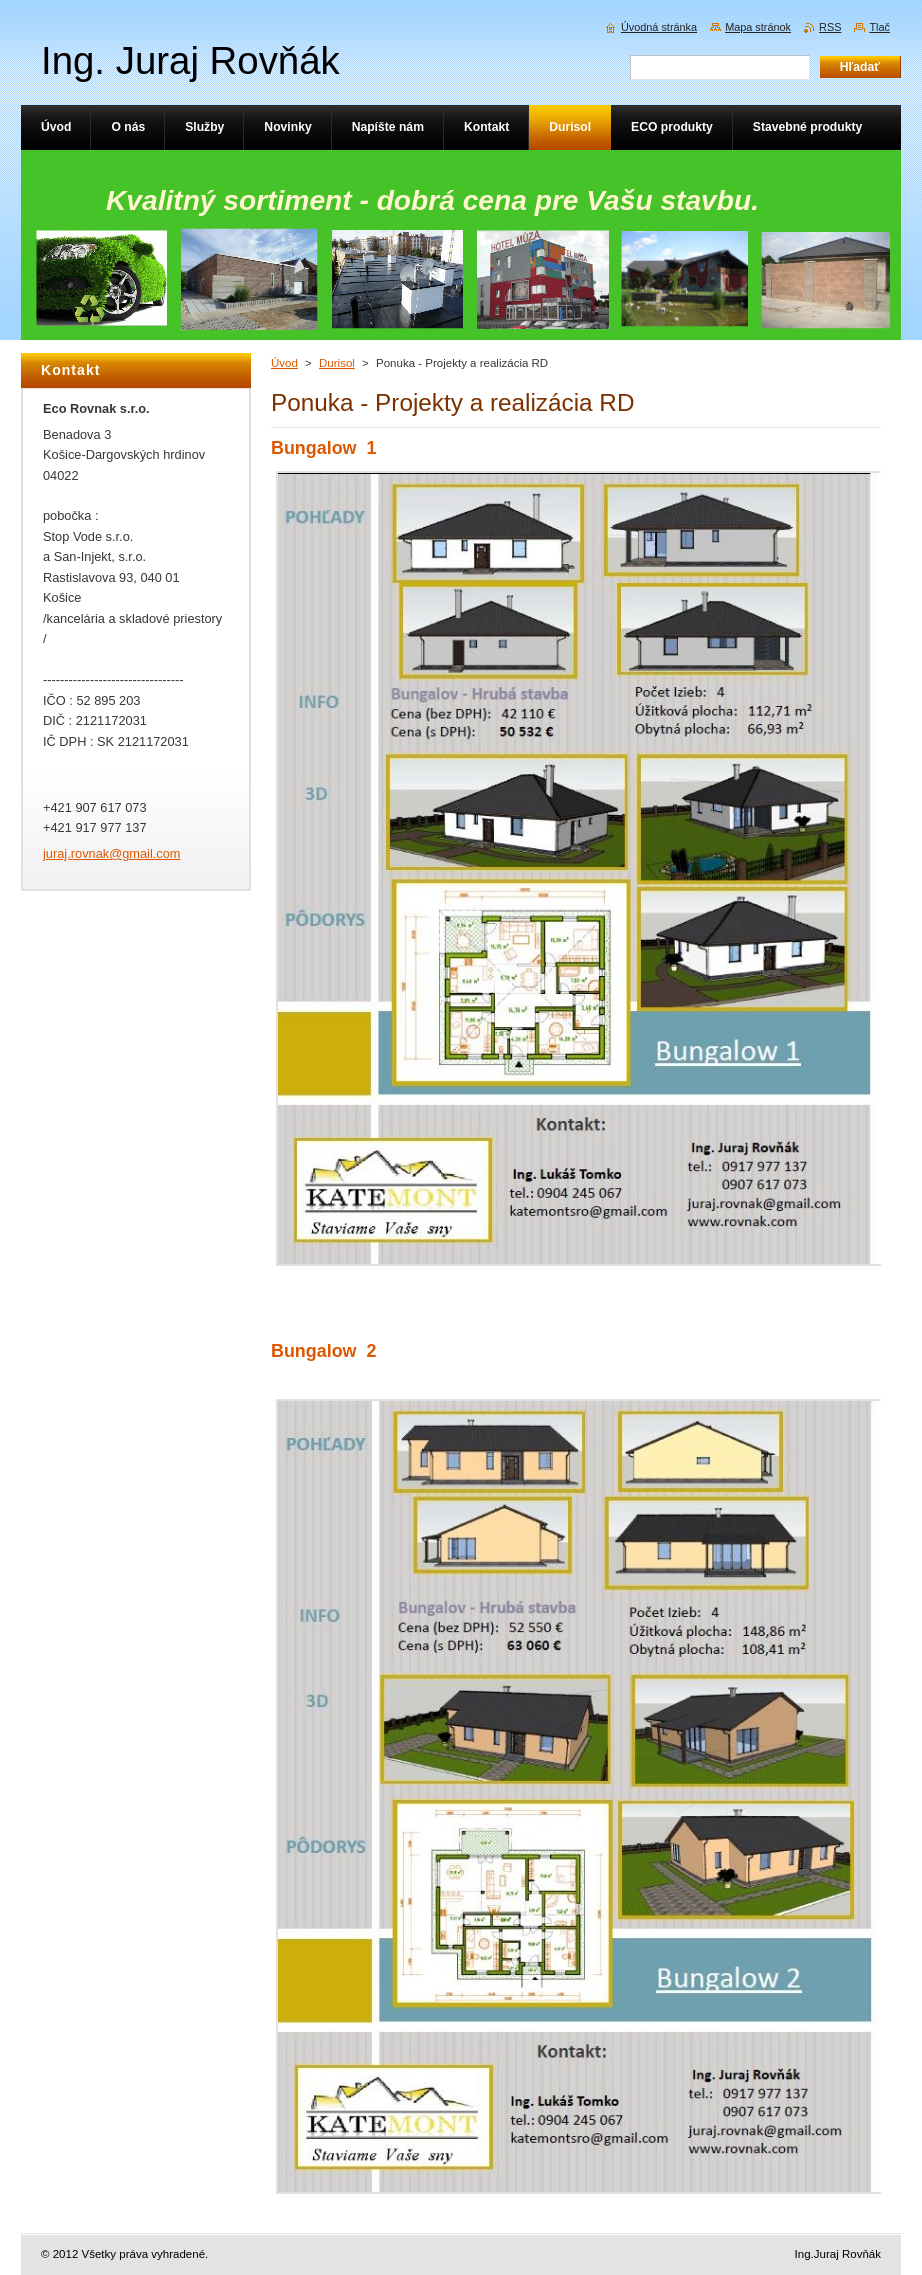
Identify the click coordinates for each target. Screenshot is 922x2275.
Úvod (284, 363)
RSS (830, 27)
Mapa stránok (758, 27)
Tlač (879, 27)
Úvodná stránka (659, 27)
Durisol (337, 363)
